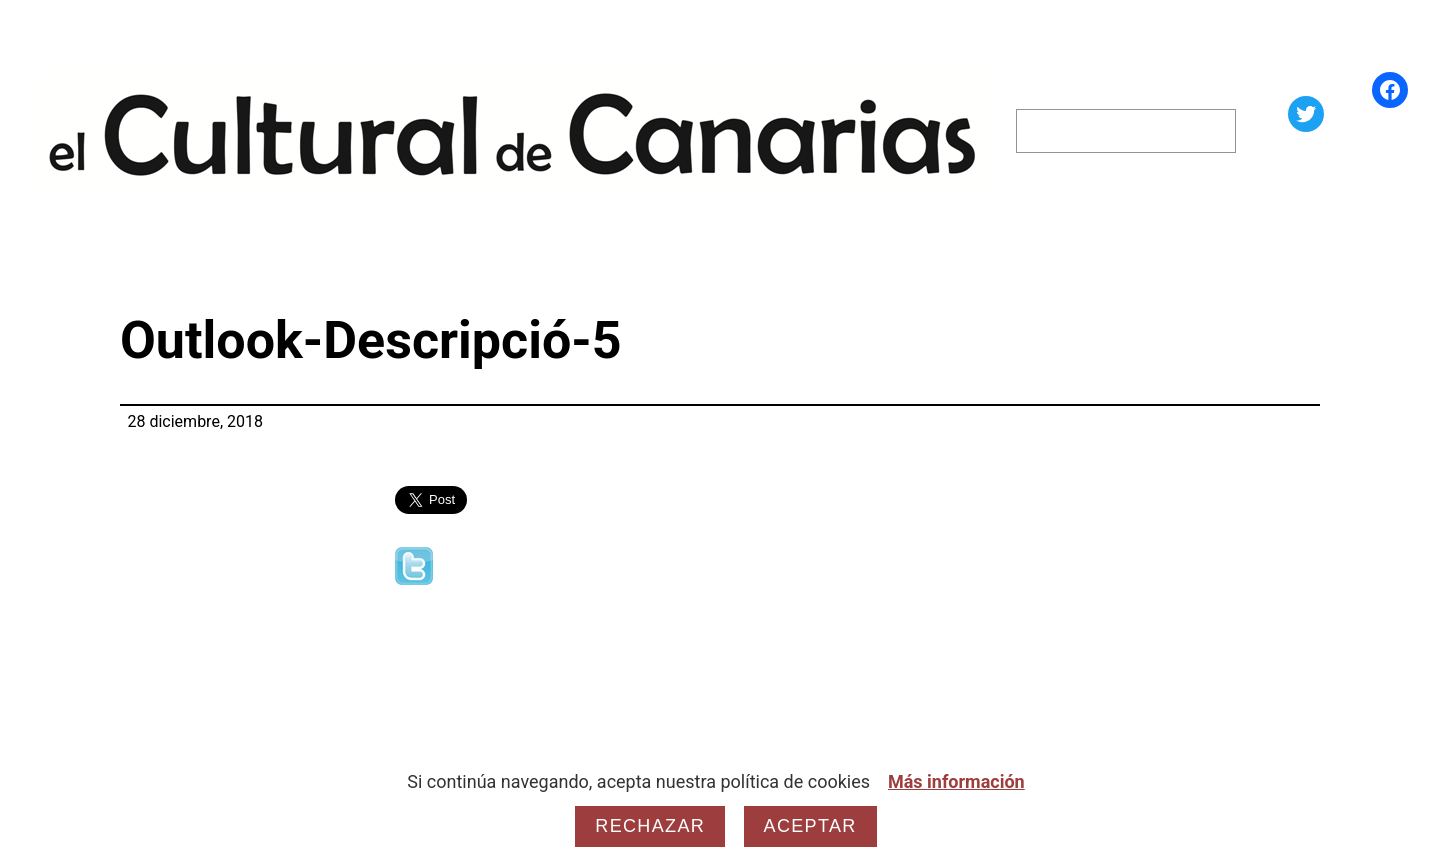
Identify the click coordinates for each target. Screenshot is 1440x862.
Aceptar (810, 826)
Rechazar (650, 826)
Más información (956, 781)
